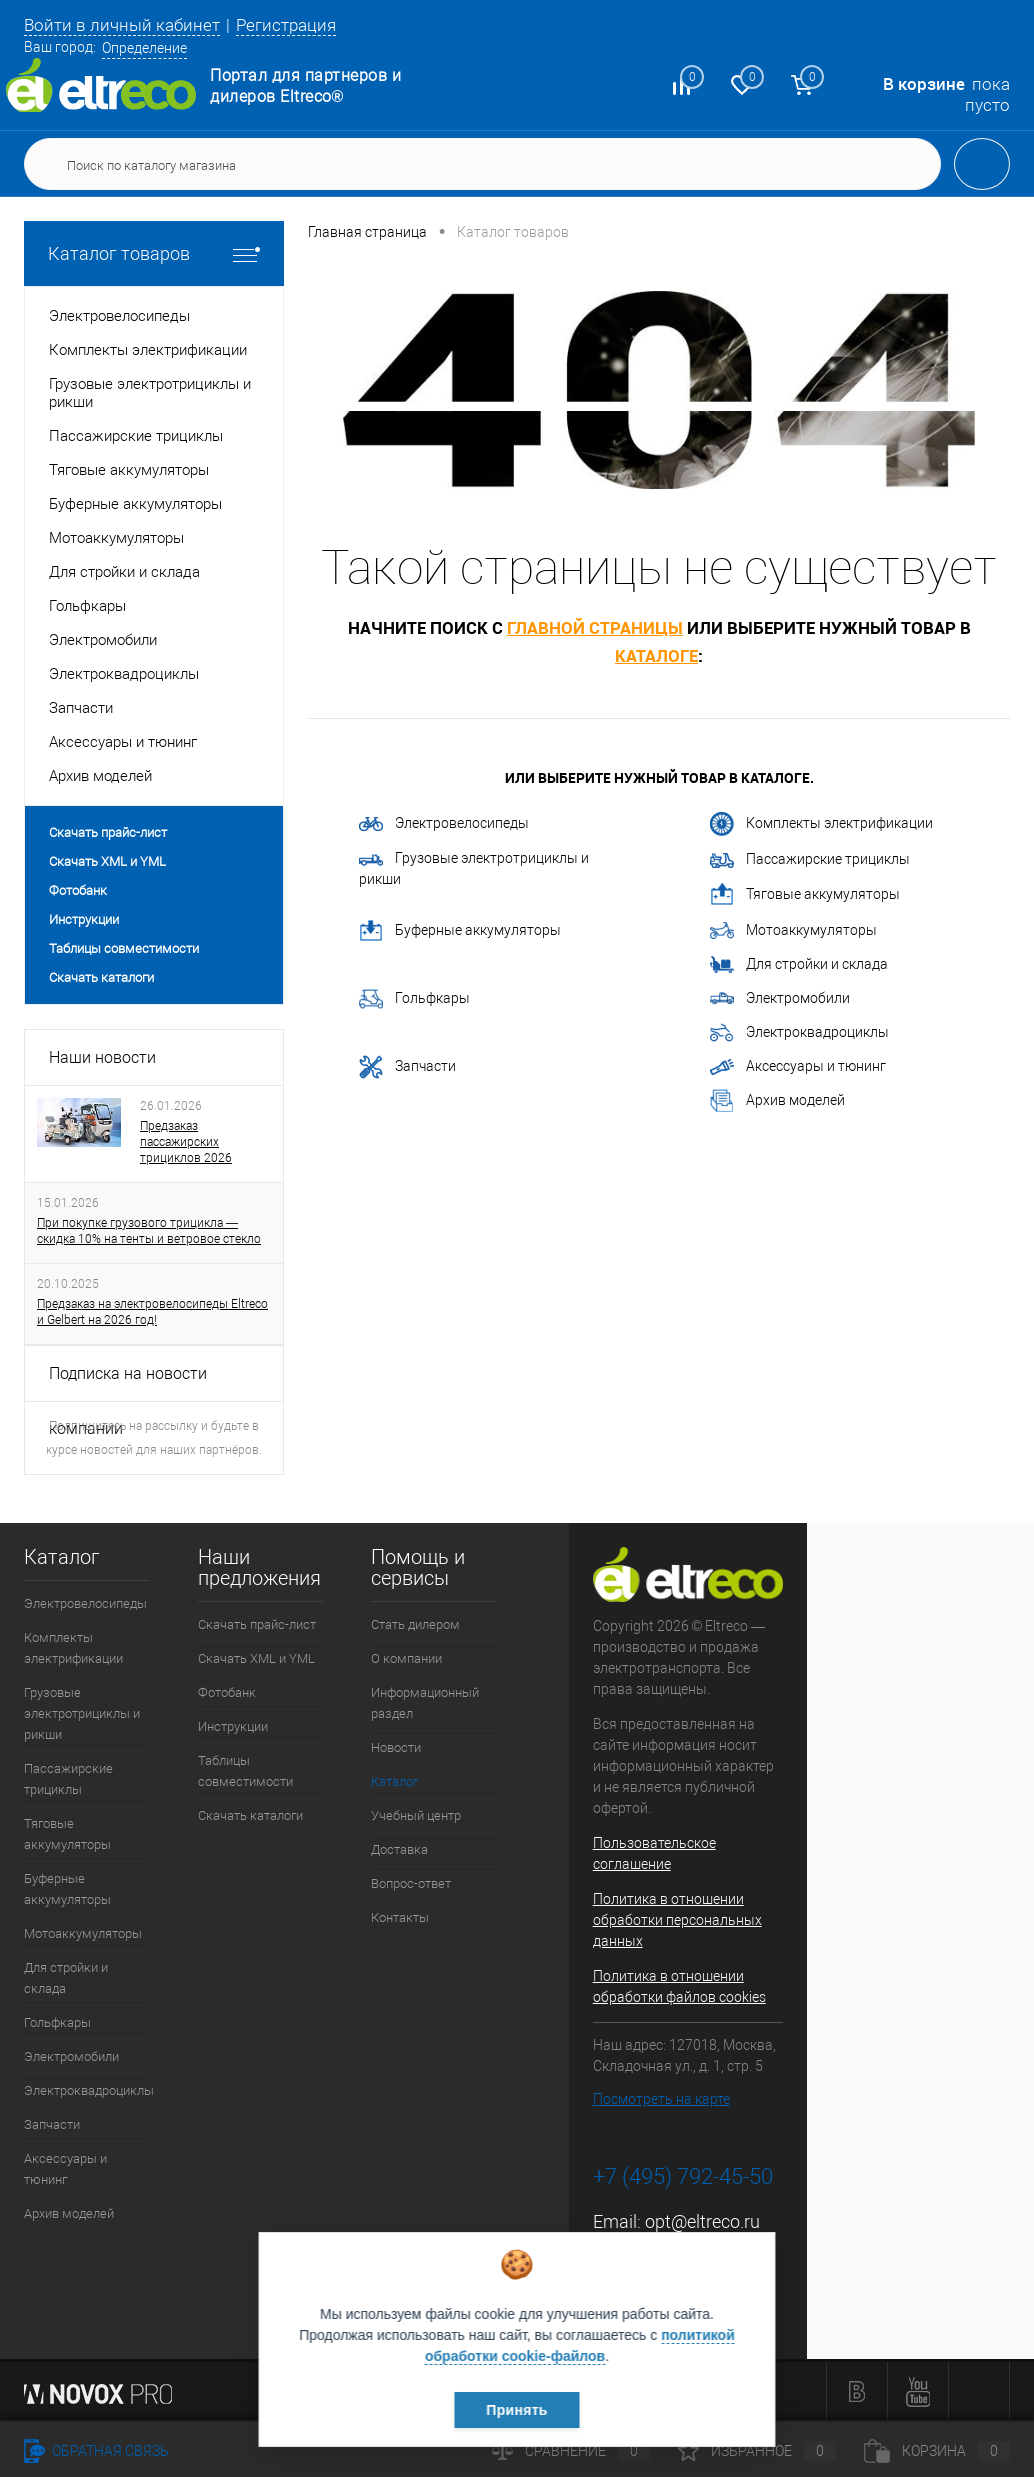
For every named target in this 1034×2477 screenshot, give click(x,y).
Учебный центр (416, 1815)
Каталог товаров (154, 253)
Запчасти (407, 1067)
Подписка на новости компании (128, 1383)
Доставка (399, 1849)
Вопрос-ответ (411, 1883)
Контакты (400, 1917)
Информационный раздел (425, 1703)
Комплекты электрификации (821, 824)
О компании (406, 1658)
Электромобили (780, 998)
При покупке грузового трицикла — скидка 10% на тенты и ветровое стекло (149, 1231)
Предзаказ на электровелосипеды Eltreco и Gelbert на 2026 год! (152, 1312)
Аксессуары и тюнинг (798, 1066)
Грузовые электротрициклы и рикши (474, 868)
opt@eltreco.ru (702, 2221)
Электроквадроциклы (799, 1032)
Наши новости (102, 1057)
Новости (396, 1747)
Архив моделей (777, 1101)
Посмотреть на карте (661, 2099)
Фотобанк (78, 890)
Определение (144, 48)
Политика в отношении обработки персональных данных (677, 1920)
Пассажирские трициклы (810, 859)
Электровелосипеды (444, 823)
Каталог (394, 1781)
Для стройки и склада (799, 965)
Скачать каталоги (101, 977)
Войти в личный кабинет (122, 25)
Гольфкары (414, 999)
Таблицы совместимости (124, 948)
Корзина (937, 2451)
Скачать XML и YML (107, 861)
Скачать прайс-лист (108, 832)
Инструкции (84, 919)
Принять (516, 2410)
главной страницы (595, 627)
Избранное (757, 2451)
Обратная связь (96, 2451)
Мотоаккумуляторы (793, 931)
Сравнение (571, 2451)
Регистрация (286, 25)
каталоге (656, 655)
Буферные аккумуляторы (460, 931)
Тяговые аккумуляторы (805, 895)
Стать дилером (415, 1624)
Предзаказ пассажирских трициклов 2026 (186, 1142)
